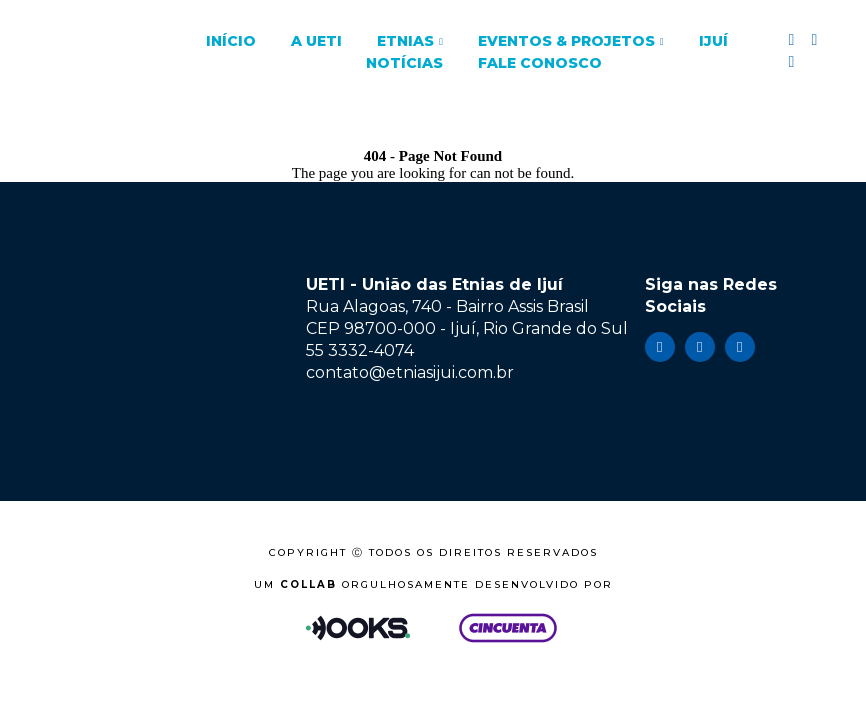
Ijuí (713, 41)
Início (231, 41)
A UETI (316, 41)
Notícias (404, 63)
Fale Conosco (540, 63)
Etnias (405, 41)
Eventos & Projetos (566, 41)
